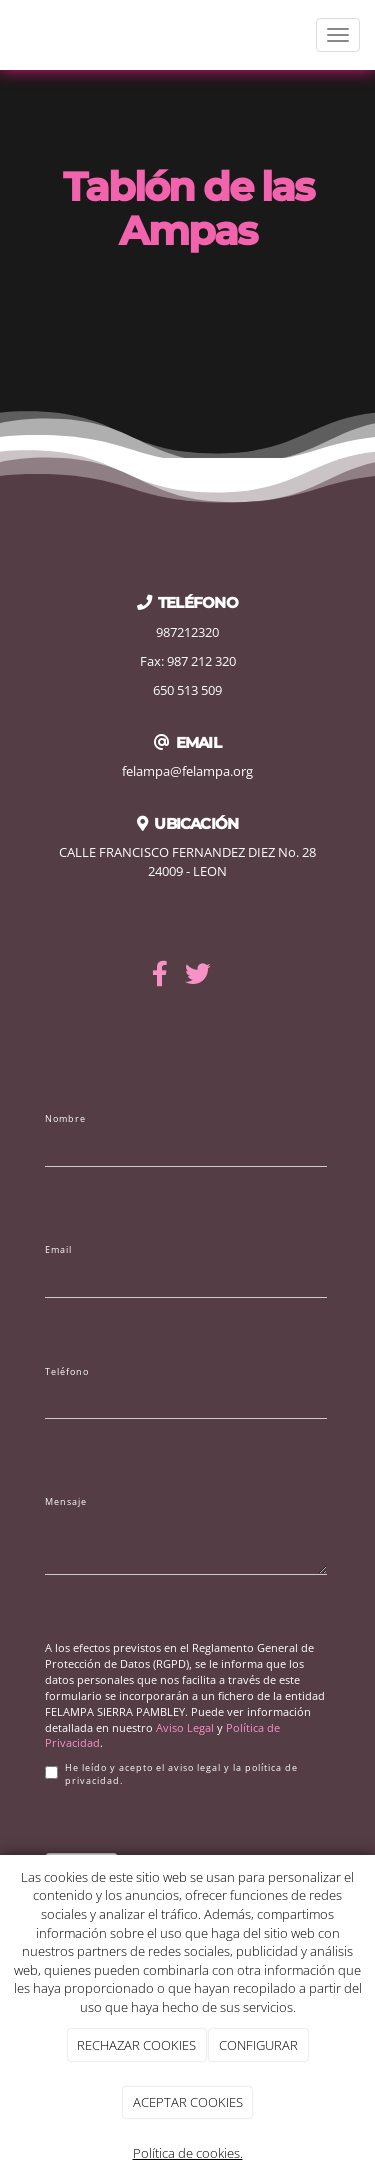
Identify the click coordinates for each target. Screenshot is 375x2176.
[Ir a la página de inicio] (10, 35)
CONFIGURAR (258, 2045)
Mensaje (66, 1502)
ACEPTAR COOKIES (188, 2102)
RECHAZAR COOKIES (136, 2045)
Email (58, 1250)
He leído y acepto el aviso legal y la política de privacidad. (171, 1774)
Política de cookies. (188, 2153)
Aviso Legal (185, 1727)
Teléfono (67, 1372)
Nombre (65, 1119)
